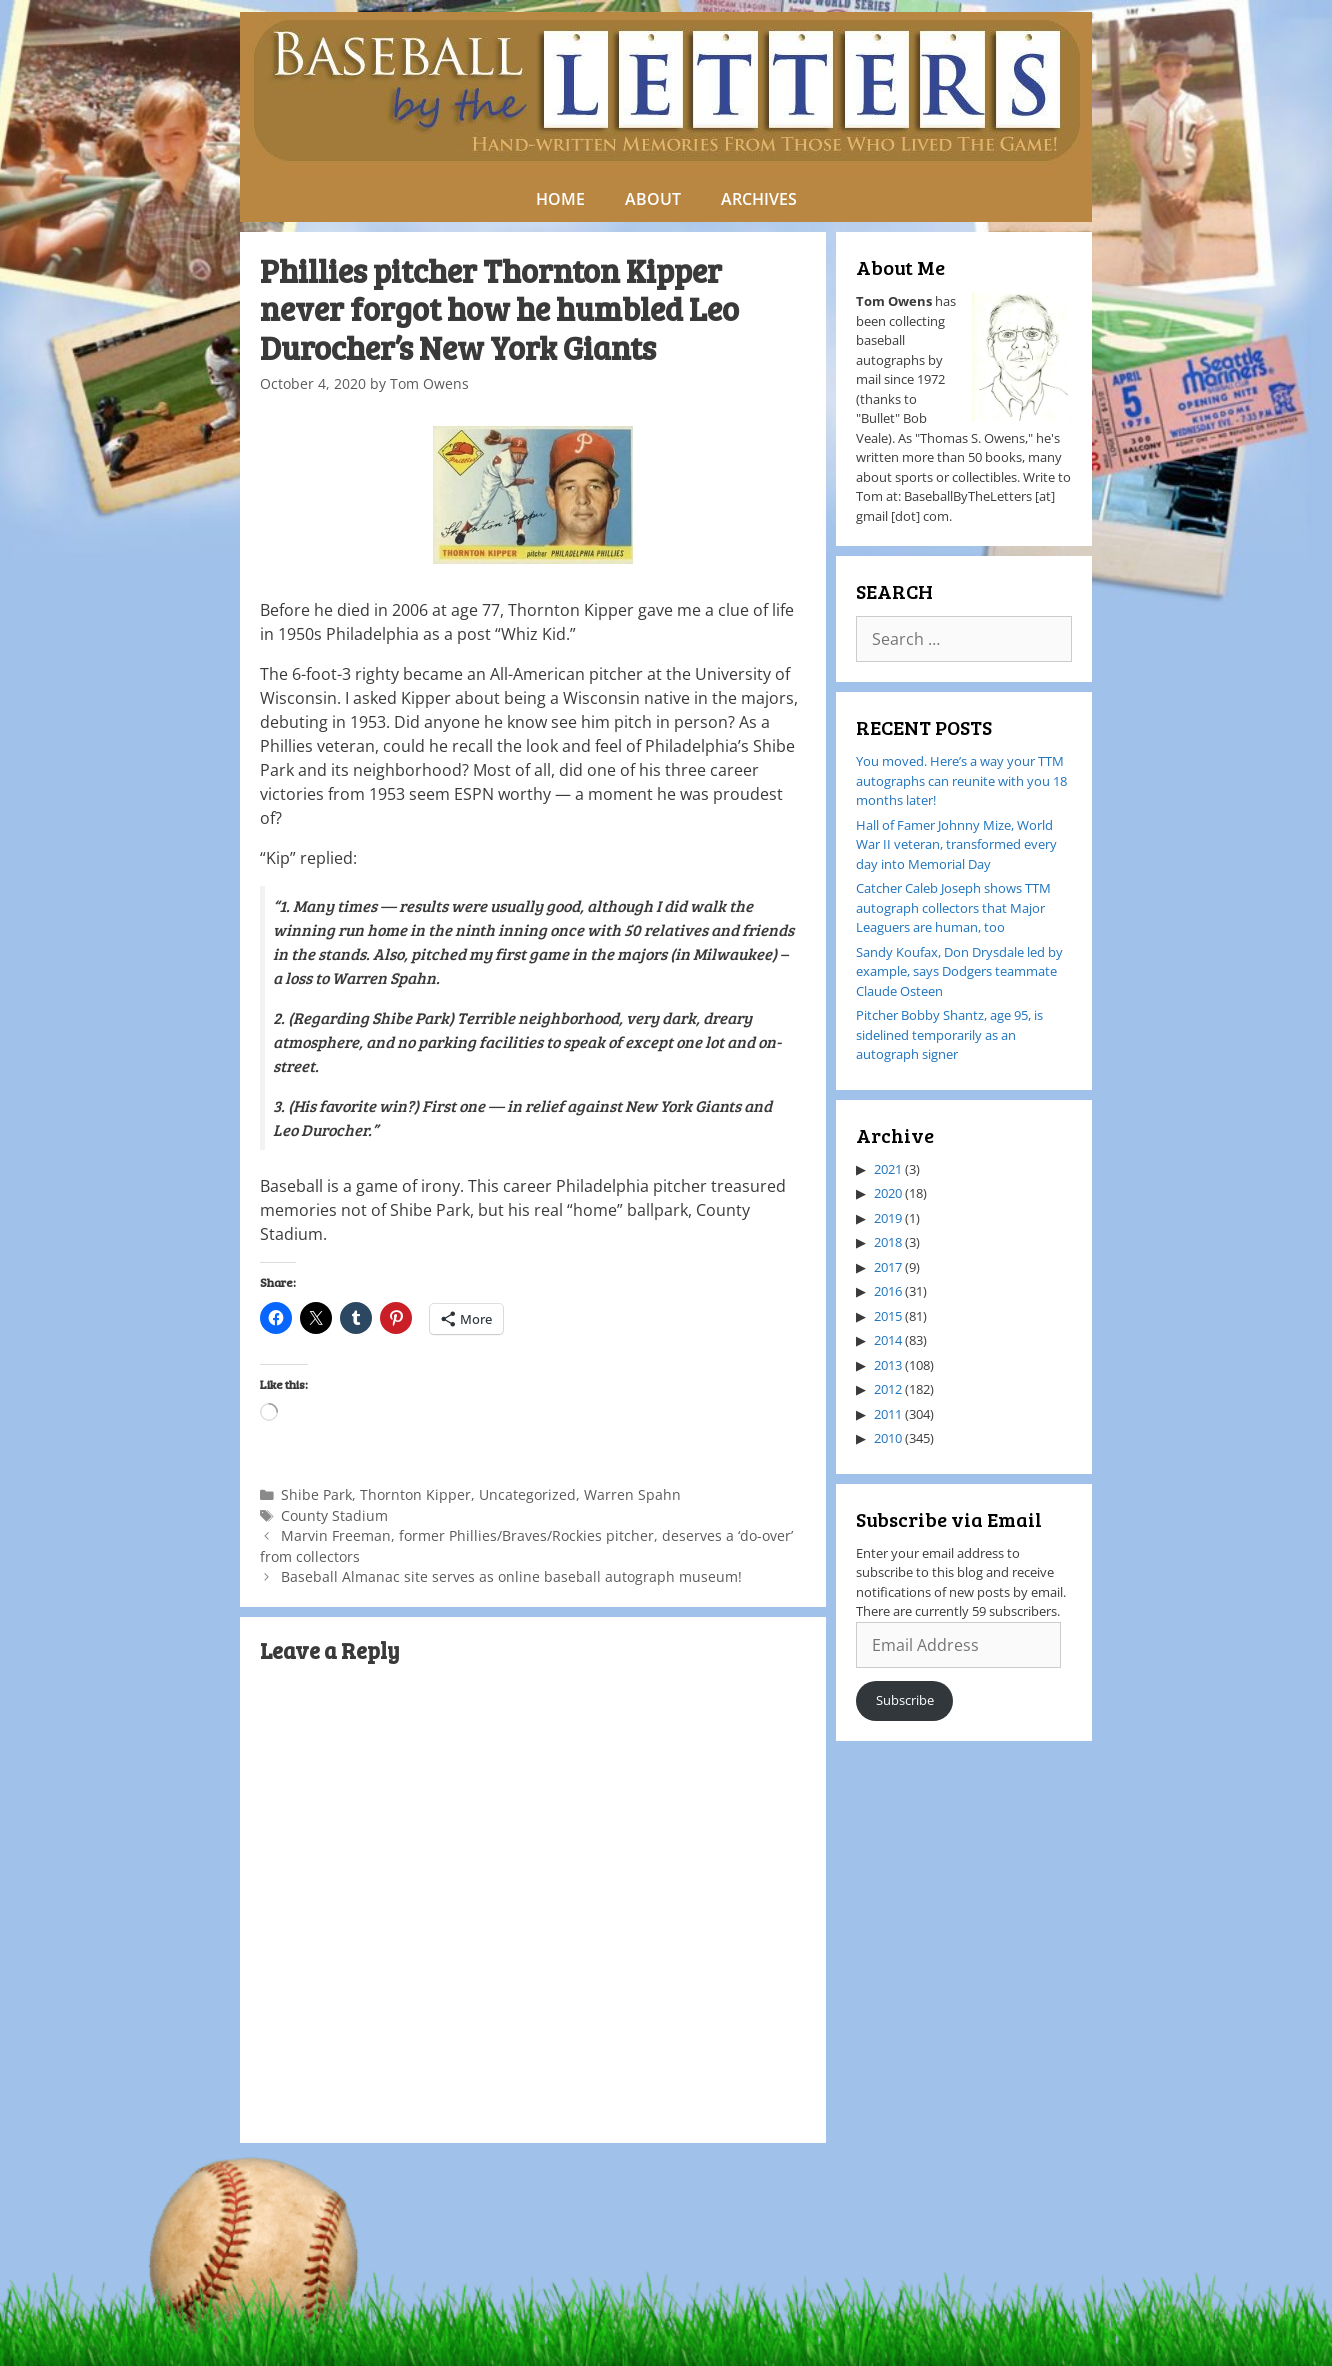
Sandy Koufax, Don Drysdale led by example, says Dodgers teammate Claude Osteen (959, 971)
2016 (888, 1291)
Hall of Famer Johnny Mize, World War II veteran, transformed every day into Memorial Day (956, 844)
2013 (888, 1365)
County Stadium (334, 1515)
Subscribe (905, 1700)
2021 (888, 1169)
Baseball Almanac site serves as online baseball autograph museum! (511, 1576)
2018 (888, 1242)
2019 (888, 1218)
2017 (888, 1267)
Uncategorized (527, 1494)
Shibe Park (316, 1494)
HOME (560, 199)
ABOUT (653, 199)
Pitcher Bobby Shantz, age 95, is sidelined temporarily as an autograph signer (949, 1034)
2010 (888, 1438)
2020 (888, 1193)
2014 (888, 1340)
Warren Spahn (632, 1494)
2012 (888, 1389)
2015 (888, 1316)
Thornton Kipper (415, 1494)
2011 (888, 1414)
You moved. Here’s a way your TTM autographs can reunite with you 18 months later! (961, 780)
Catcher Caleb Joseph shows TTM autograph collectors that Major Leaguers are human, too (953, 907)
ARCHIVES (759, 199)
